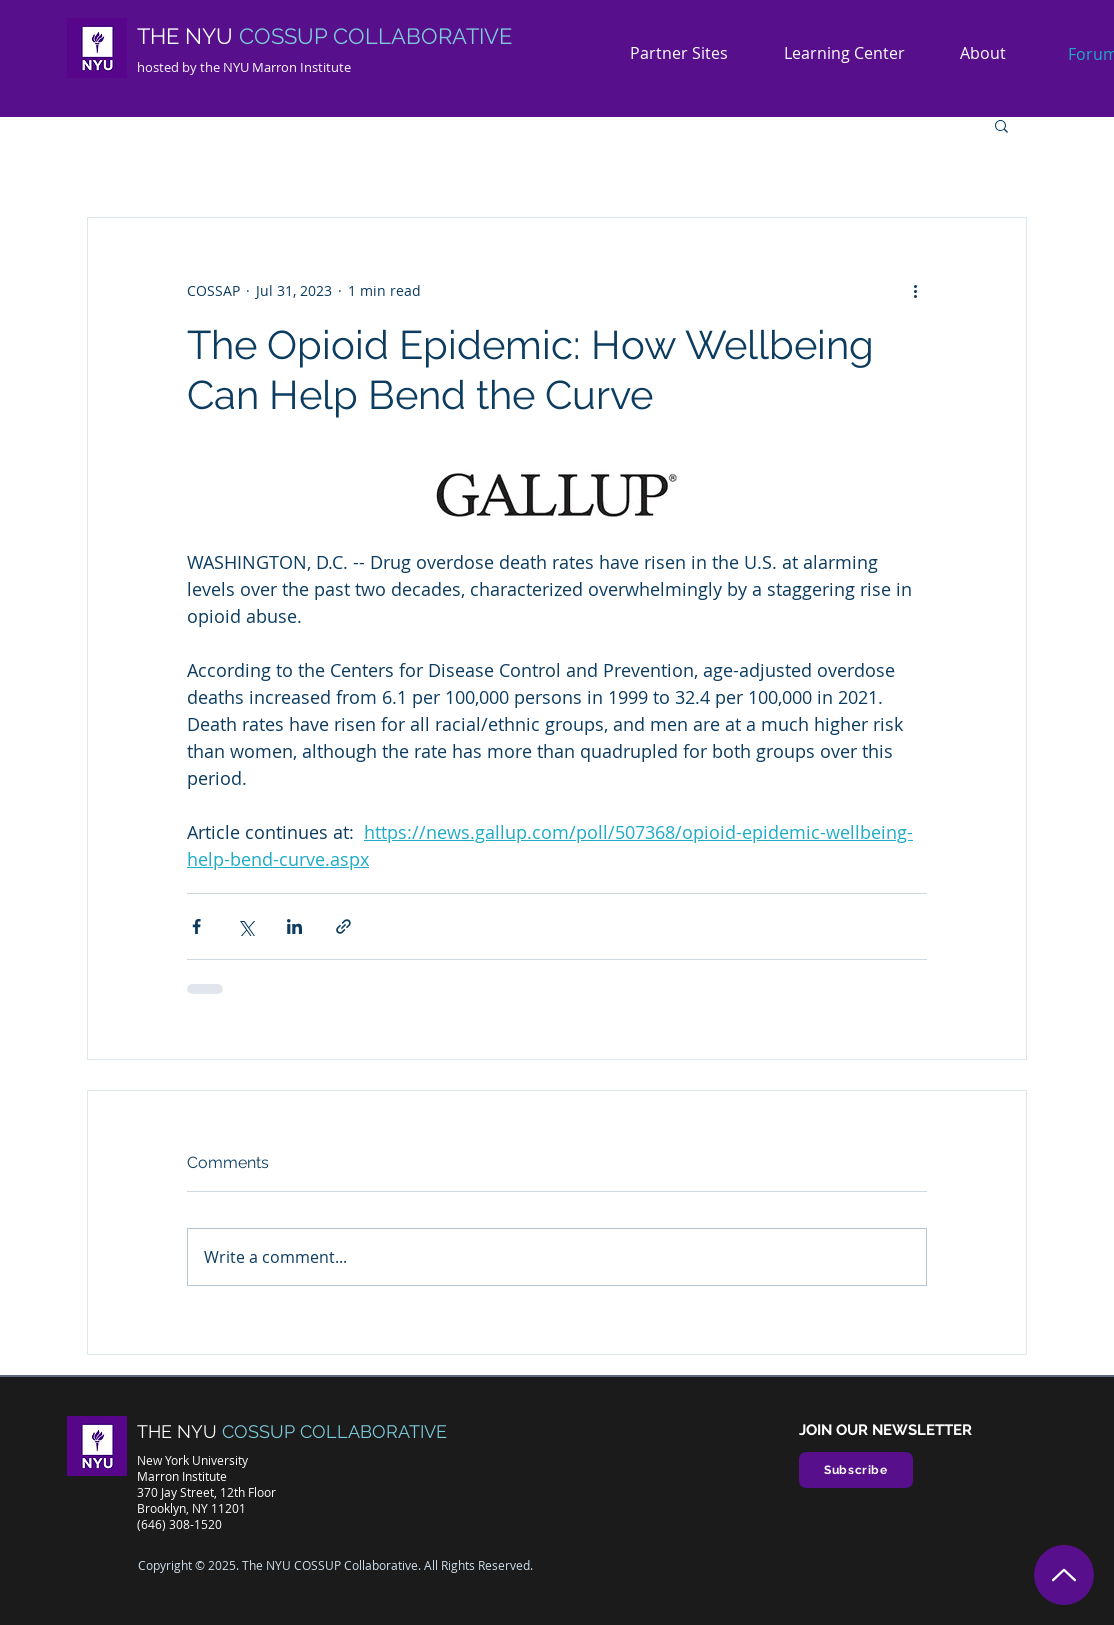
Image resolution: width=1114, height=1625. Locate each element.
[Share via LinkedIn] (294, 926)
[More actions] (915, 290)
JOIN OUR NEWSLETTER (885, 1430)
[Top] (1064, 1575)
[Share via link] (343, 926)
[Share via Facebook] (196, 926)
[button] (990, 53)
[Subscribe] (856, 1470)
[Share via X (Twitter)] (245, 926)
